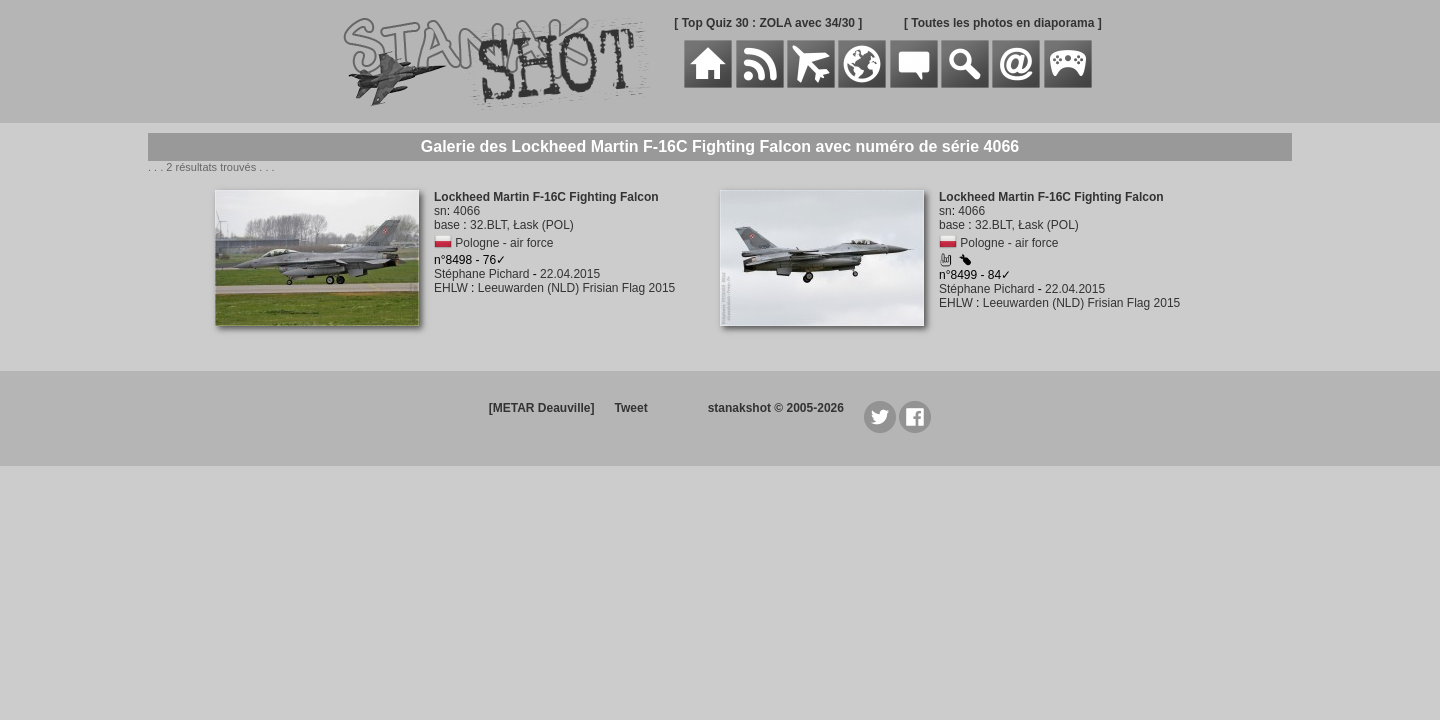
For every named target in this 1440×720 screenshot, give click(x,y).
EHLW (451, 288)
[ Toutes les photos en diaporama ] (1003, 23)
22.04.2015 (570, 274)
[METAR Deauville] (542, 408)
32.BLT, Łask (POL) (522, 225)
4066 (466, 211)
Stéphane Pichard (481, 274)
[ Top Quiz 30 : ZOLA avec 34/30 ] (768, 23)
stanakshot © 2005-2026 (776, 408)
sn (440, 211)
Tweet (631, 408)
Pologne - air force (504, 243)
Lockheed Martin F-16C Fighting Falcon (546, 197)
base (447, 225)
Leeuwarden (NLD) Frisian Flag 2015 (576, 288)
